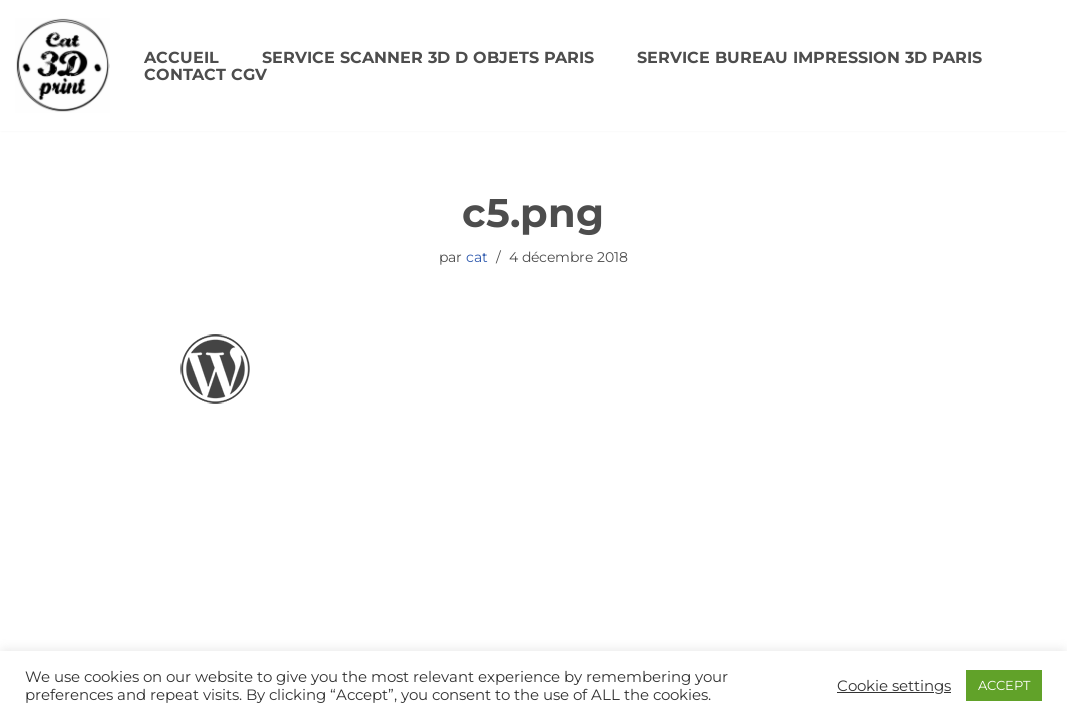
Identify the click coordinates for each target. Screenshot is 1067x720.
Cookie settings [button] (894, 686)
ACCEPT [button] (1004, 685)
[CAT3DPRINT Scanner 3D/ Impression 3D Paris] (62, 65)
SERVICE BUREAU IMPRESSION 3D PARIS (809, 57)
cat (477, 257)
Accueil (181, 57)
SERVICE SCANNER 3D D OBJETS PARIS (428, 57)
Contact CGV (205, 74)
